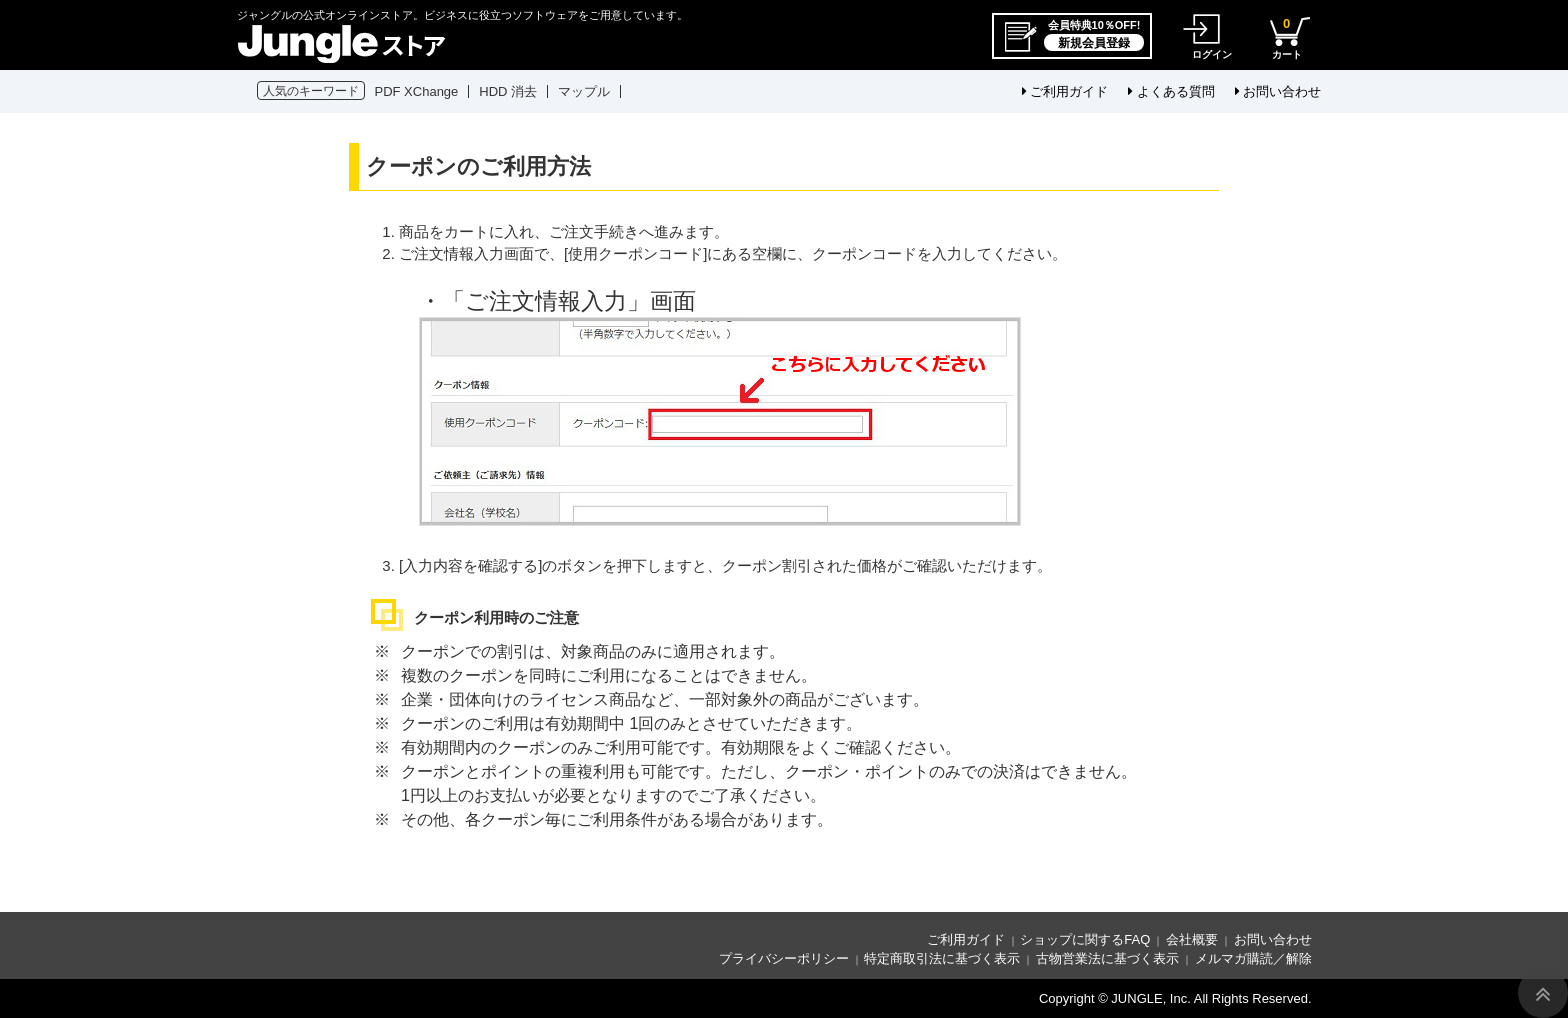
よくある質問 (1171, 91)
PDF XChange (417, 91)
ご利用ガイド (1065, 91)
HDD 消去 (508, 91)
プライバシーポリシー (784, 958)
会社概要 (1192, 939)
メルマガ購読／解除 (1253, 958)
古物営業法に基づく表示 (1107, 958)
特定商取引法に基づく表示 (942, 958)
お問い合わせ (1278, 91)
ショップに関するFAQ (1085, 939)
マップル (584, 91)
